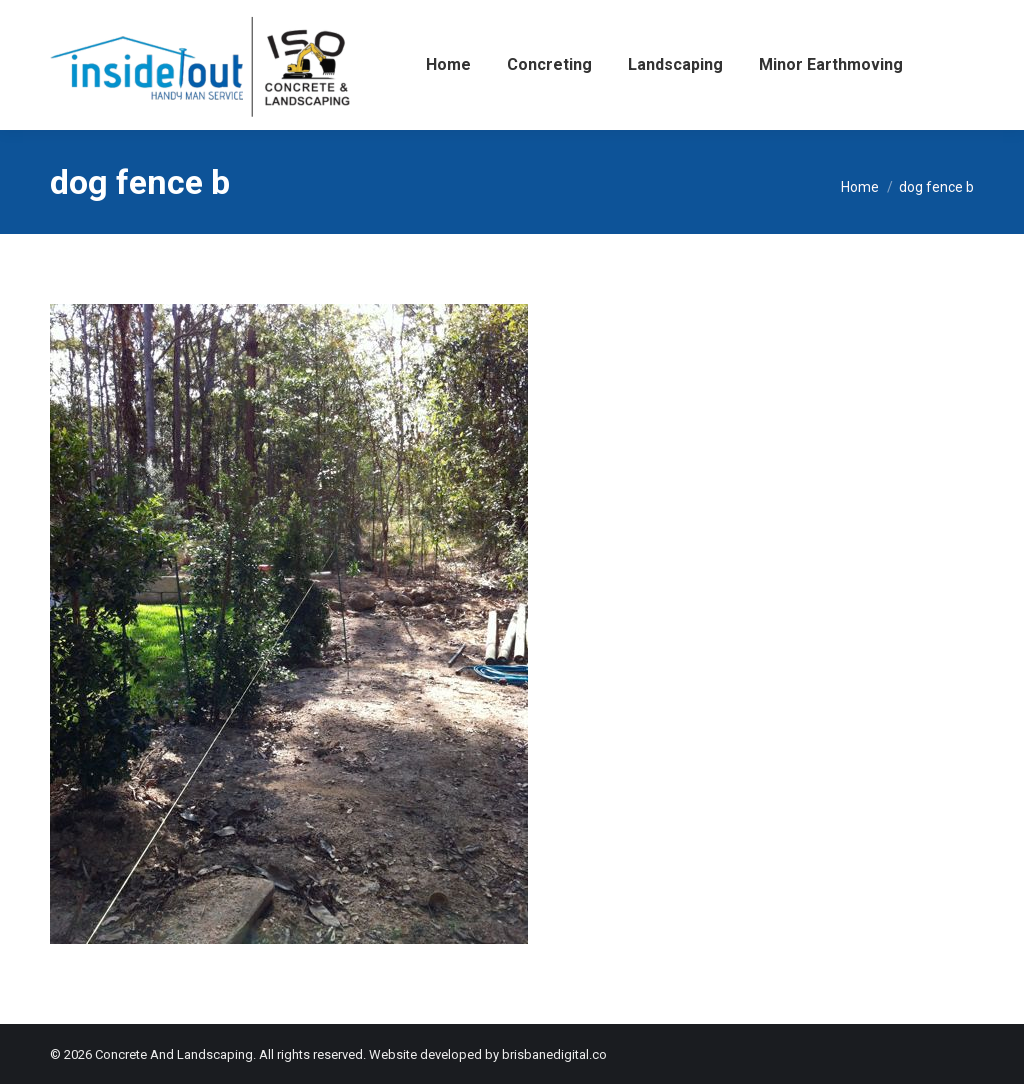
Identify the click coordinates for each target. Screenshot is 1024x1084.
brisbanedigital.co (554, 1054)
